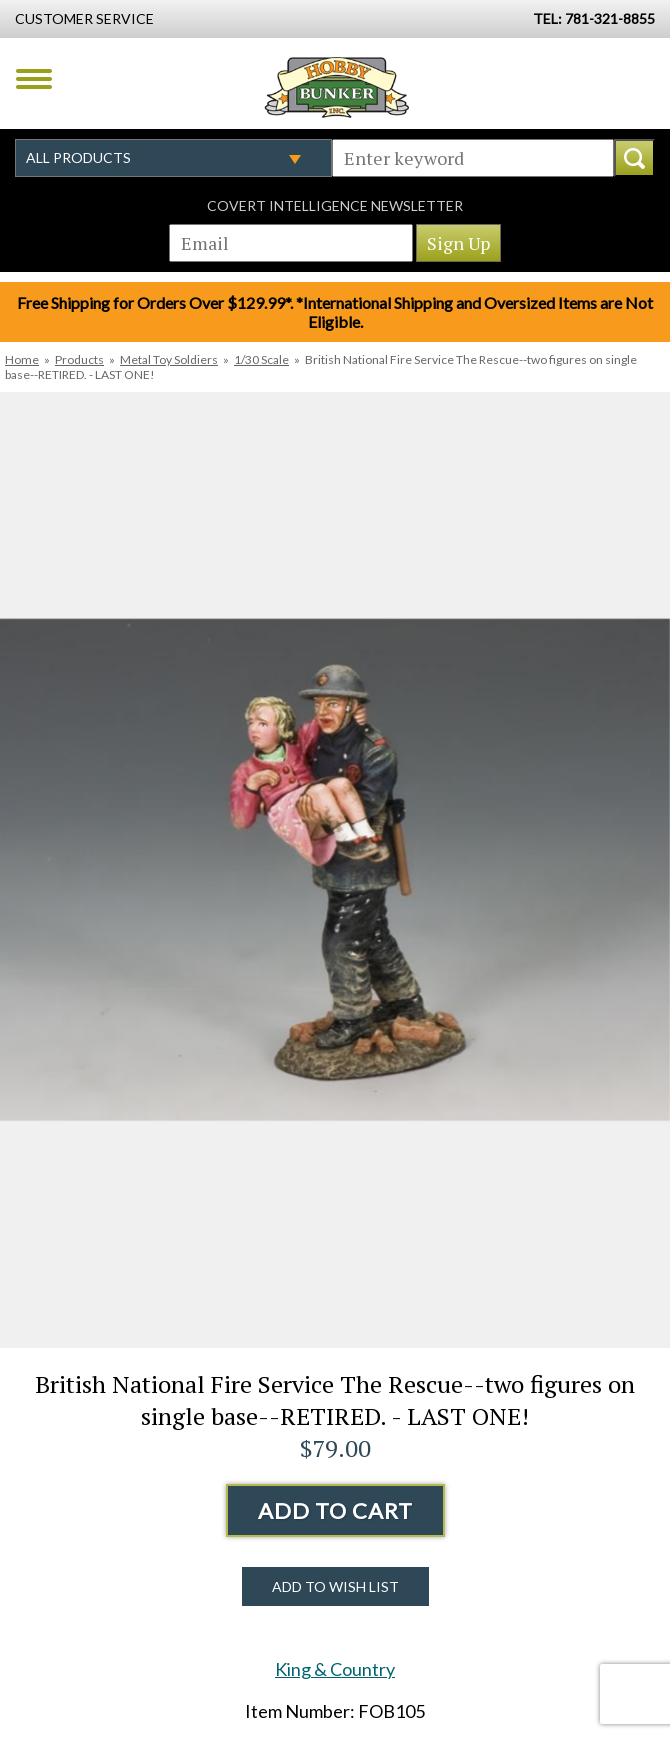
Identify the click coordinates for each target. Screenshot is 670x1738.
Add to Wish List (335, 1586)
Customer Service (84, 18)
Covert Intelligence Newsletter (335, 205)
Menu (34, 79)
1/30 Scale (261, 359)
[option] (335, 870)
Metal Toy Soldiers (169, 359)
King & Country (335, 1669)
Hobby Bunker (336, 87)
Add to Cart (335, 1510)
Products (79, 359)
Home (22, 359)
